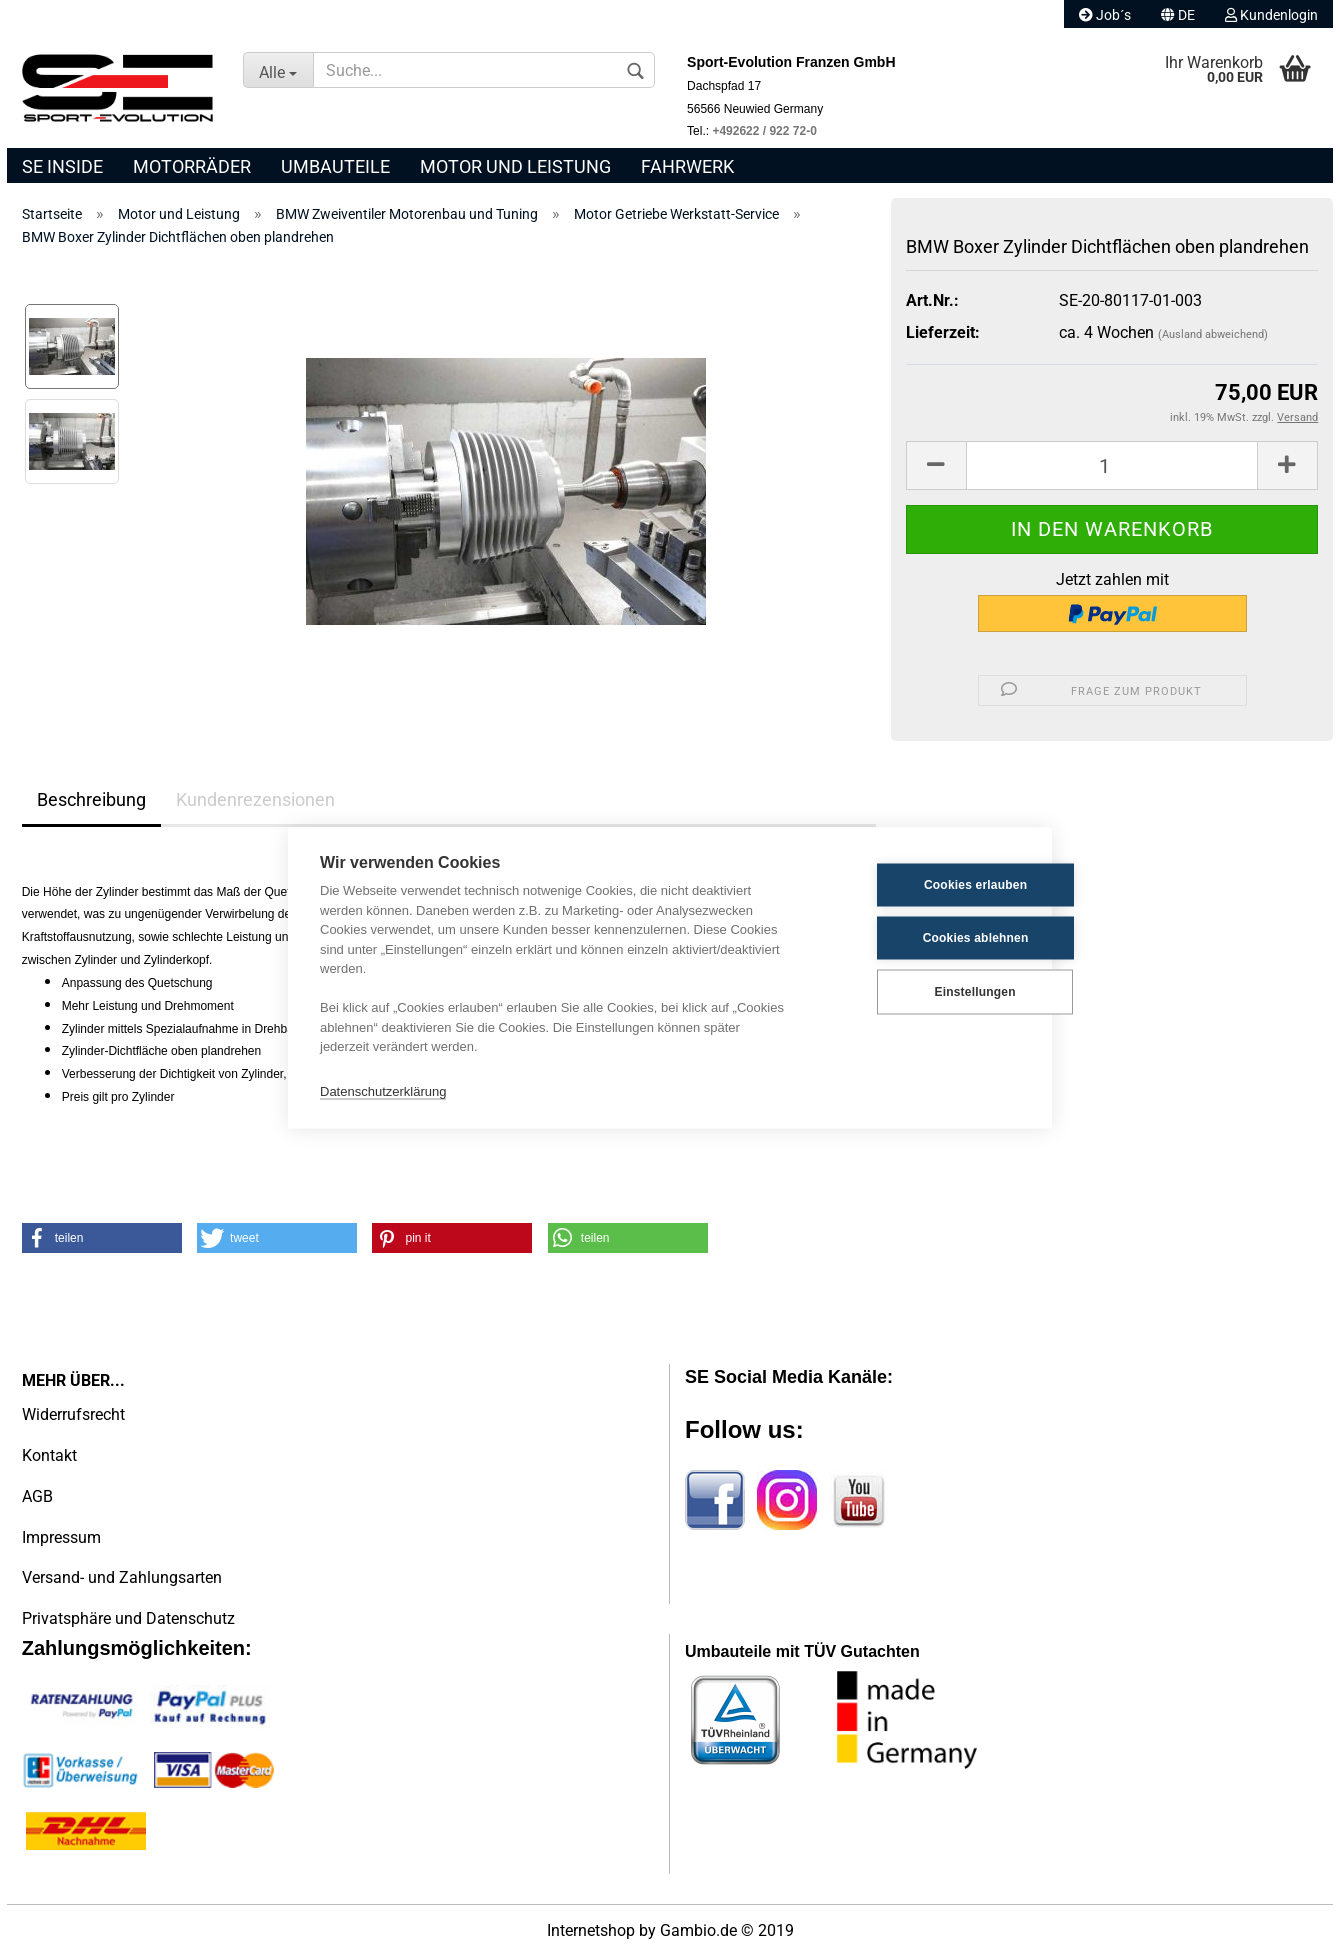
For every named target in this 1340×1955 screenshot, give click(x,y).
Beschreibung (91, 799)
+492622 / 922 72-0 (764, 131)
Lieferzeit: (943, 332)
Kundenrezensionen (255, 799)
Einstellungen (920, 992)
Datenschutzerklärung (383, 1091)
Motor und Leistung (515, 166)
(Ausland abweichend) (1213, 334)
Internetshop (591, 1930)
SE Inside (62, 166)
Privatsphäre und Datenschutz (128, 1618)
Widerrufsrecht (73, 1414)
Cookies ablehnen (922, 938)
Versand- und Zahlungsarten (122, 1577)
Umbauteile (335, 166)
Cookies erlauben (921, 885)
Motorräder (192, 166)
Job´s (1105, 15)
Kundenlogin (1271, 15)
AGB (37, 1496)
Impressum (61, 1537)
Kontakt (49, 1455)
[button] (102, 1238)
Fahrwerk (687, 166)
